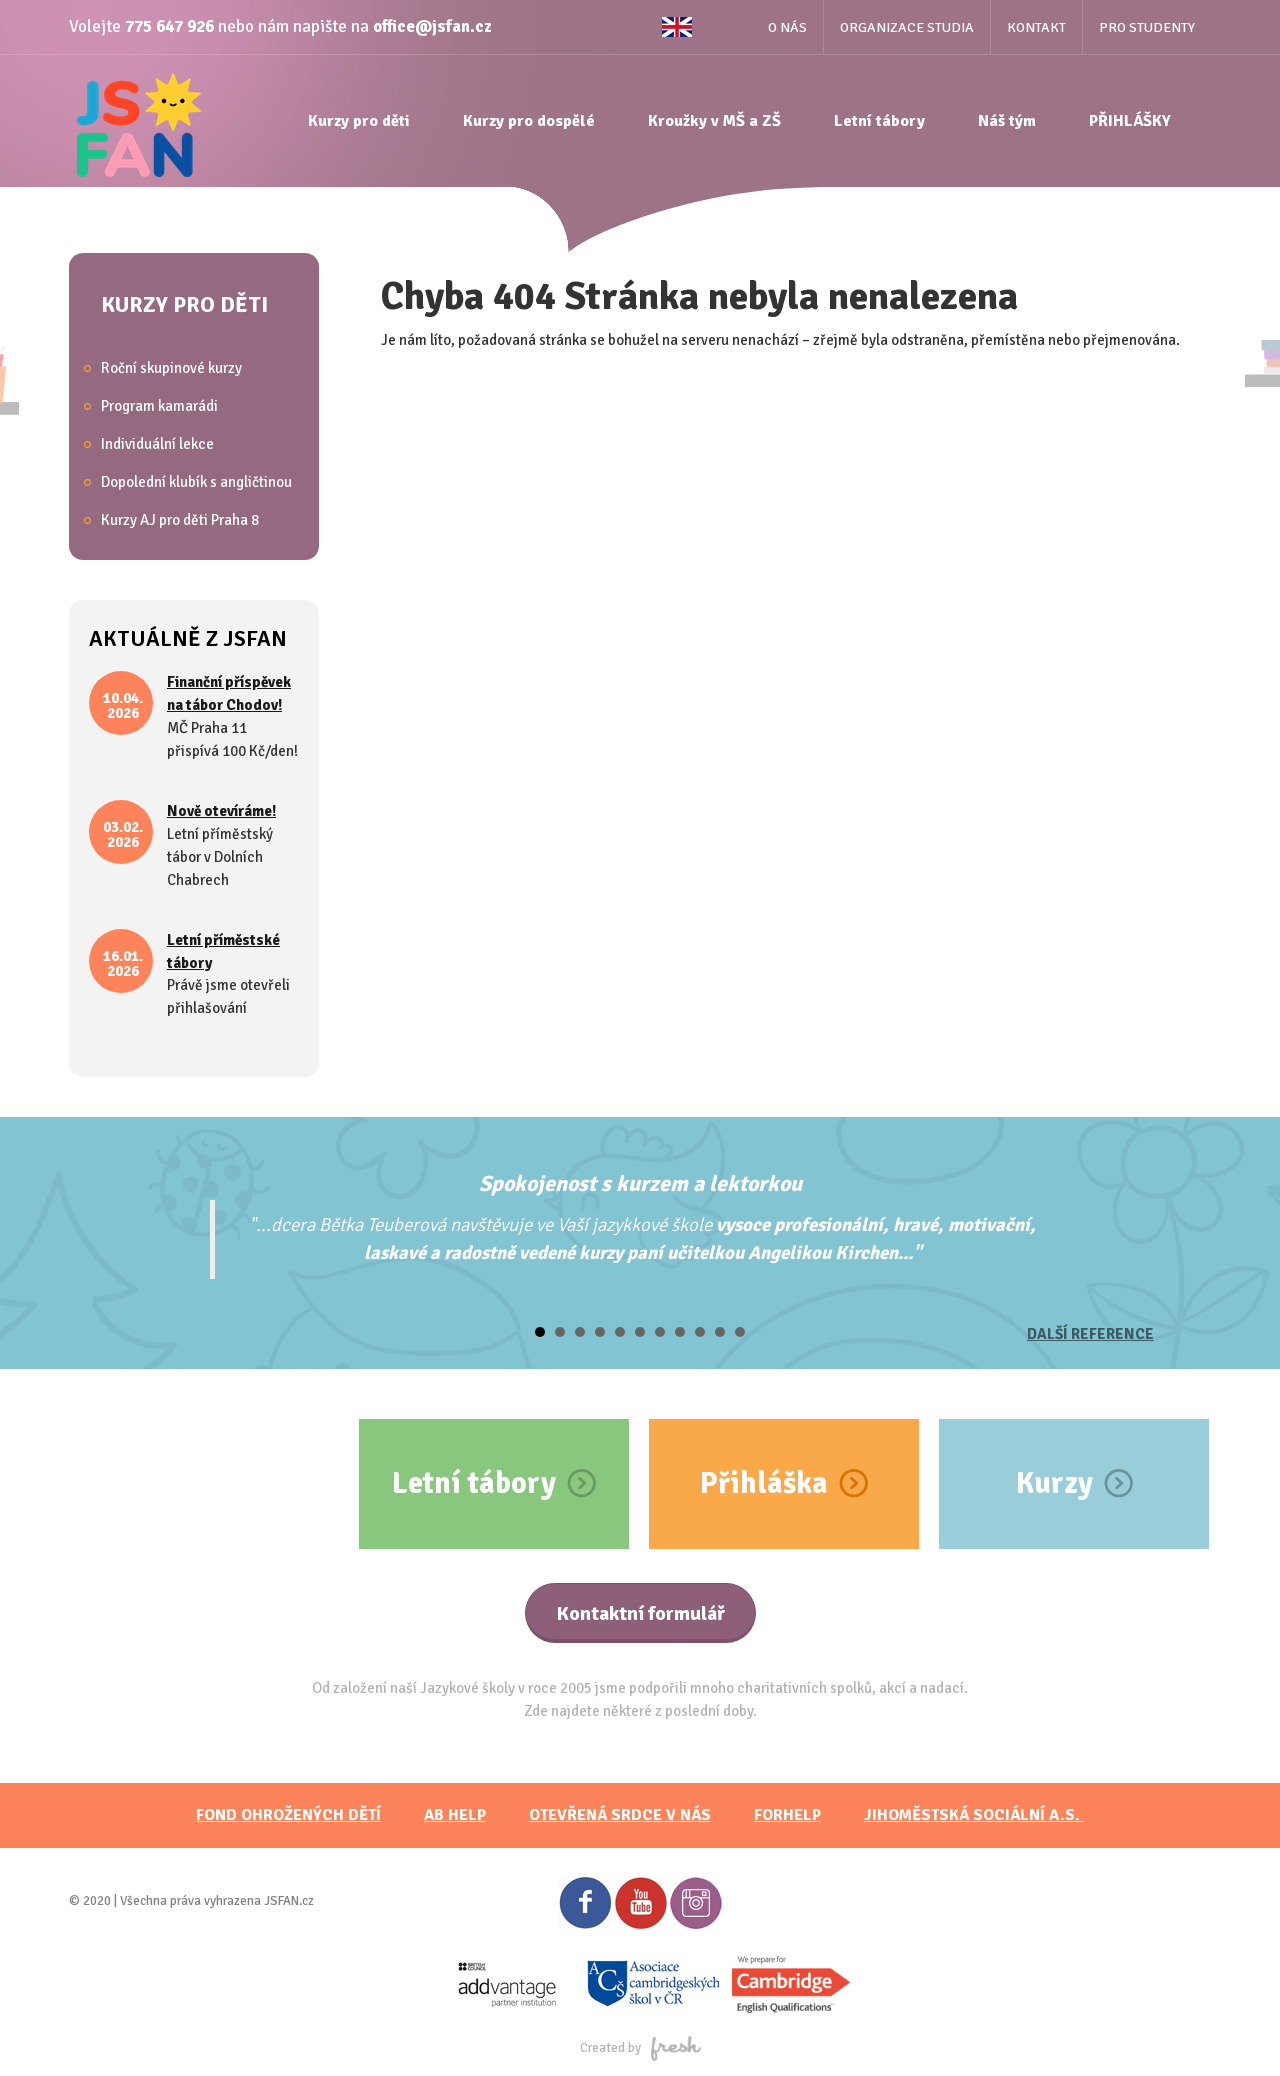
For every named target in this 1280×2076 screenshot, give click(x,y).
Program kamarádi (159, 406)
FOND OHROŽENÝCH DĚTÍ (288, 1815)
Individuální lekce (157, 444)
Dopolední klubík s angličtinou (196, 482)
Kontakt (1036, 27)
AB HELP (455, 1815)
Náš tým (1007, 121)
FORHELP (787, 1815)
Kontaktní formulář (640, 1613)
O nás (787, 27)
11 (740, 1332)
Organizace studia (907, 27)
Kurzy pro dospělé (529, 121)
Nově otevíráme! (221, 811)
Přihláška (764, 1483)
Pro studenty (1147, 27)
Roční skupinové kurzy (171, 368)
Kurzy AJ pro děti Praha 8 (180, 520)
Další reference (1090, 1334)
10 (720, 1332)
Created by (640, 2048)
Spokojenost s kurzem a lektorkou (640, 1183)
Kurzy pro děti (359, 121)
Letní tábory (879, 121)
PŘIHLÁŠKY (1130, 121)
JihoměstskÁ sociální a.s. (974, 1815)
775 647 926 (169, 26)
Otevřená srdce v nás (620, 1815)
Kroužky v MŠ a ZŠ (714, 121)
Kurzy (1054, 1483)
